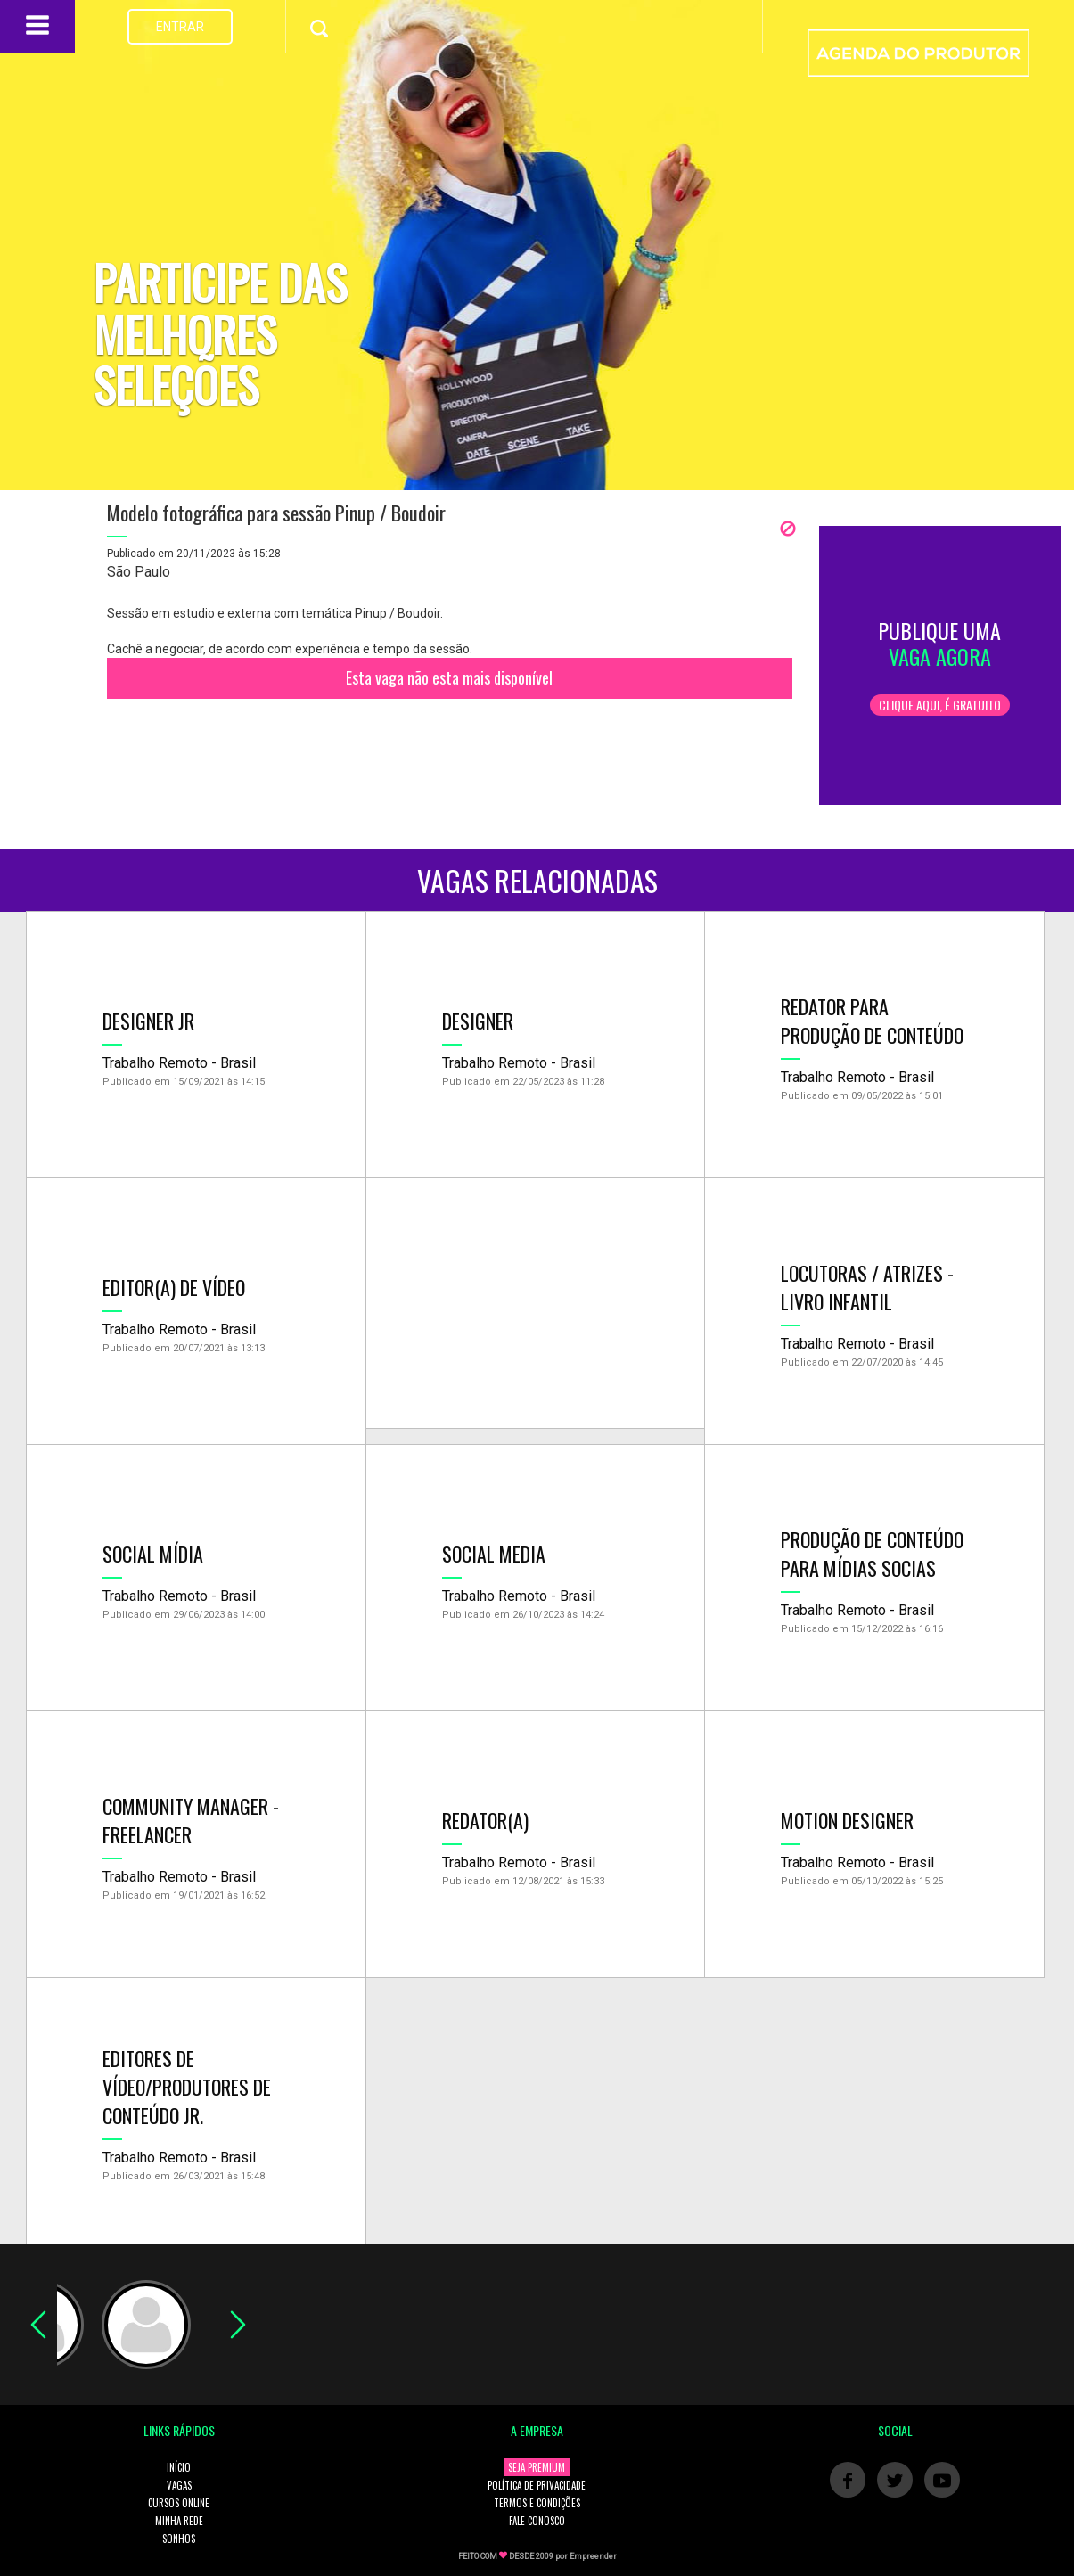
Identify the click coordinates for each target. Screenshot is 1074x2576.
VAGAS (179, 2485)
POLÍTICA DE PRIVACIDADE (537, 2485)
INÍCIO (179, 2467)
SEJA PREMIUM (536, 2467)
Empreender (593, 2556)
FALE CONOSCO (537, 2521)
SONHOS (178, 2538)
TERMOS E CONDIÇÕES (537, 2503)
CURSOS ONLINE (178, 2503)
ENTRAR (180, 27)
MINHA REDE (179, 2521)
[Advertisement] (535, 1303)
